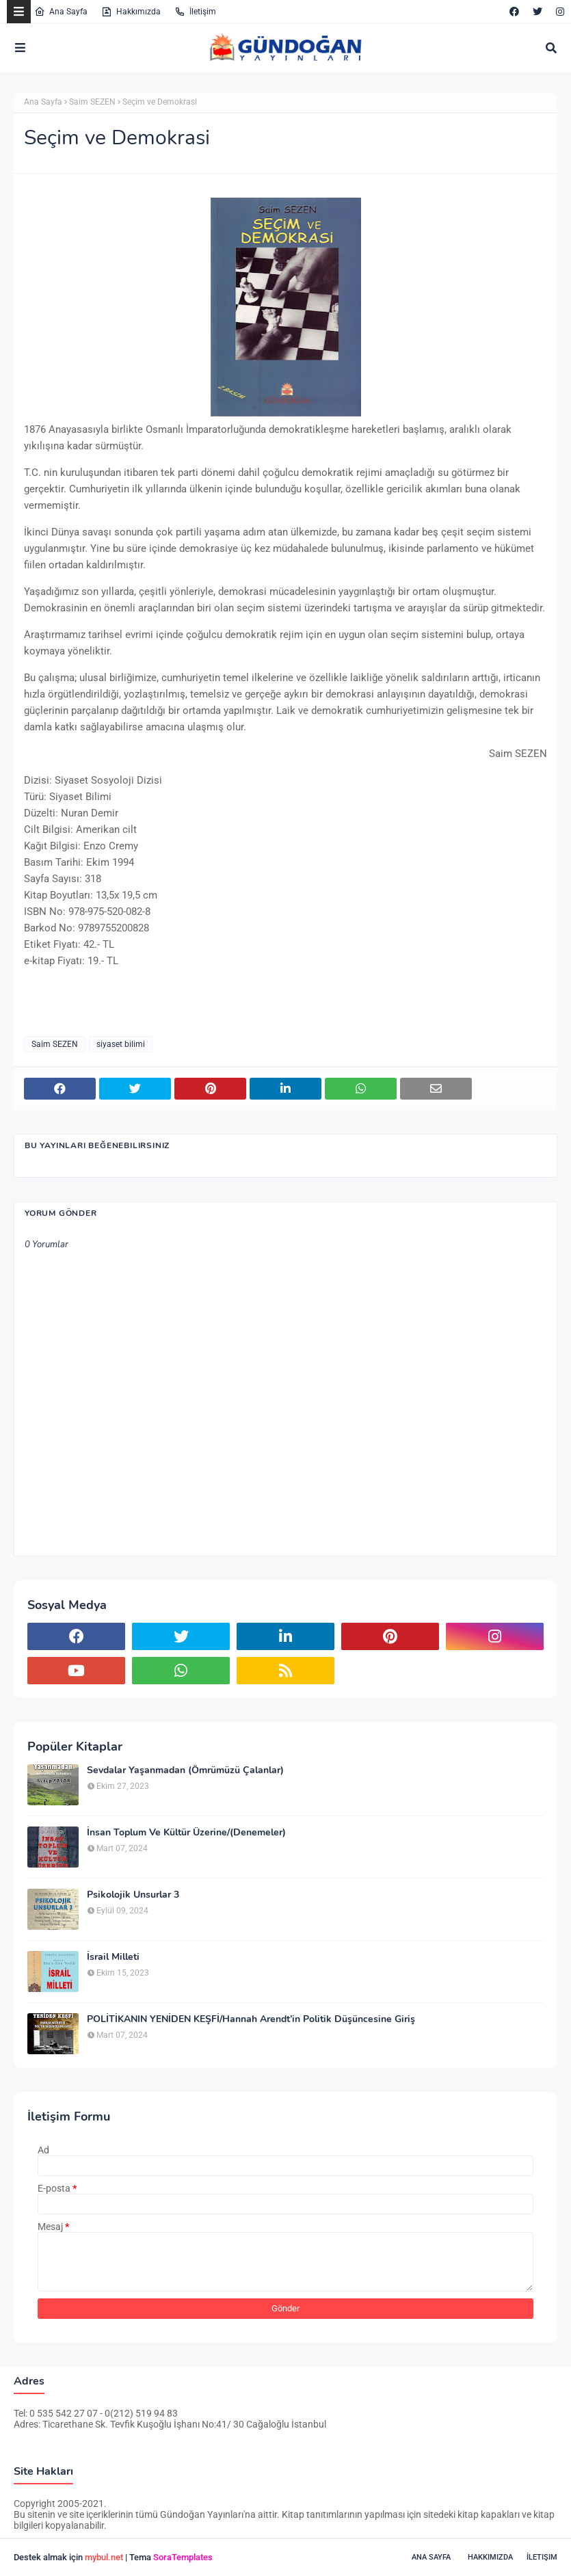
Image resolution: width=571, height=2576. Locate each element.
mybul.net (104, 2557)
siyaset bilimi (120, 1044)
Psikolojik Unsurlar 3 (133, 1895)
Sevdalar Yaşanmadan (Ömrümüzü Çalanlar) (185, 1770)
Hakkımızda (131, 11)
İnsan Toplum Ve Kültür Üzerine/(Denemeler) (186, 1833)
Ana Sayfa (61, 11)
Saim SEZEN (92, 102)
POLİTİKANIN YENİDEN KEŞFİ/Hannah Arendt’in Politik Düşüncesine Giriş (251, 2019)
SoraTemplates (183, 2557)
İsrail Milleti (113, 1957)
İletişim (195, 11)
